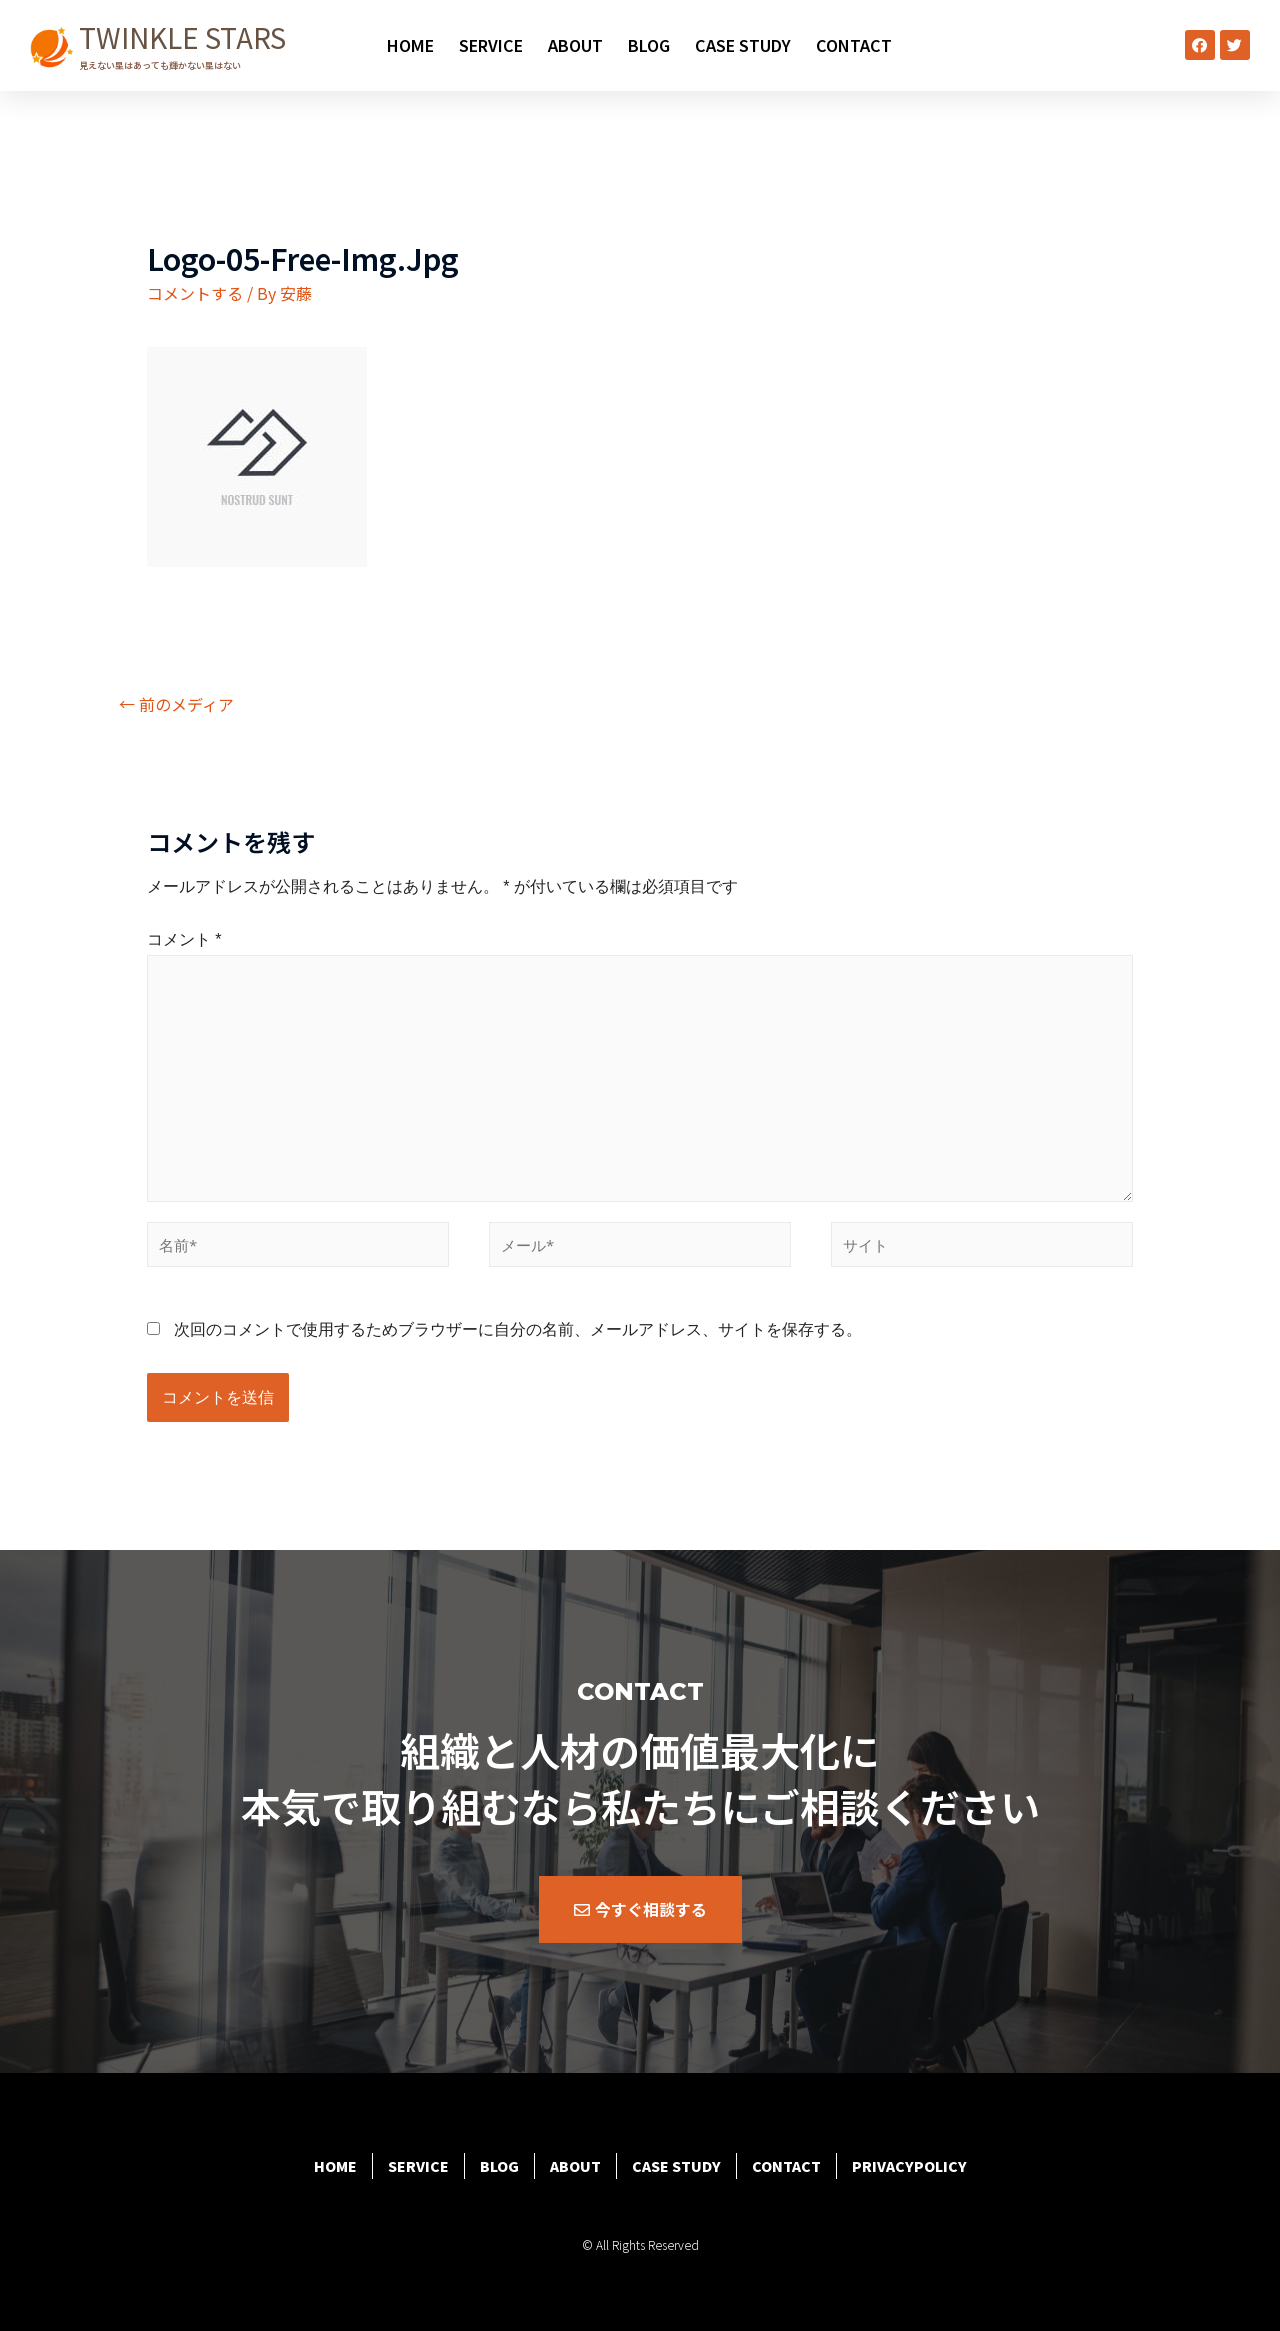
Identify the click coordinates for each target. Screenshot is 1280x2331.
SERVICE (491, 45)
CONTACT (854, 45)
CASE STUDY (743, 45)
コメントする (195, 293)
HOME (410, 45)
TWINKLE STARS (182, 37)
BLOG (649, 45)
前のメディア (176, 704)
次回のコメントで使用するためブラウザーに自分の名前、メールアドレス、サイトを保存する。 (518, 1329)
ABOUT (575, 45)
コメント (184, 939)
